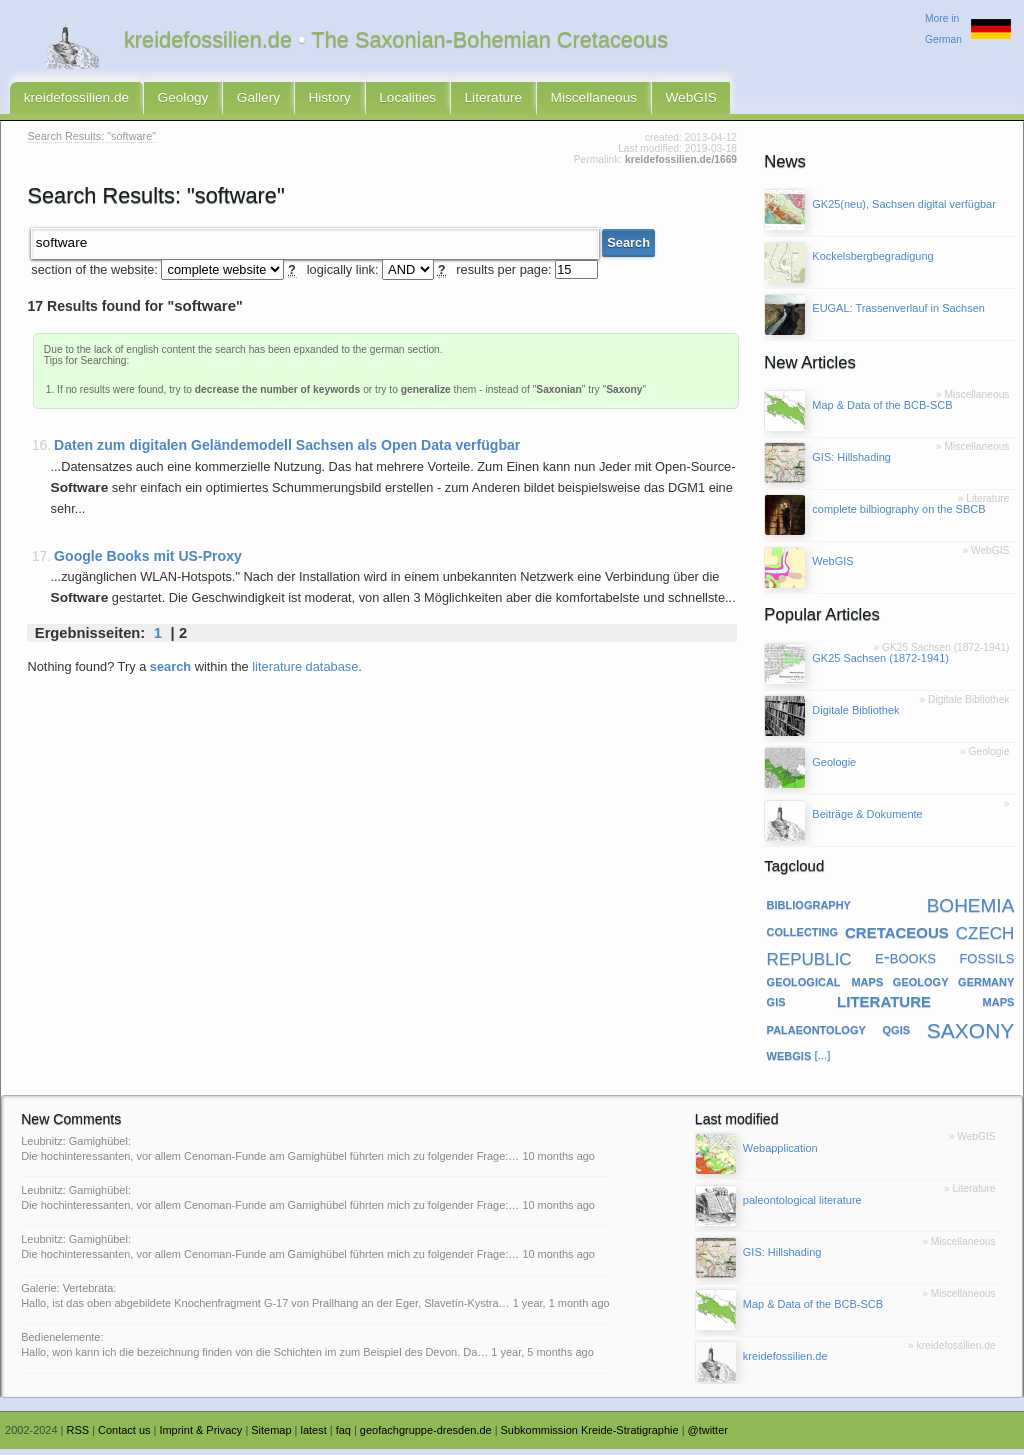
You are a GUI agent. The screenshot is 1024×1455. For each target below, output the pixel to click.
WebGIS (648, 100)
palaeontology (816, 1033)
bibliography (809, 909)
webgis (789, 1060)
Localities (382, 100)
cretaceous (897, 936)
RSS (78, 1436)
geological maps (825, 986)
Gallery (243, 100)
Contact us (124, 1436)
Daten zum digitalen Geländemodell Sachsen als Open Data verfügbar (287, 450)
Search (628, 247)
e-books (905, 962)
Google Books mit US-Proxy (148, 560)
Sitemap (271, 1436)
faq (343, 1436)
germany (986, 986)
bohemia (971, 909)
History (310, 100)
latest (313, 1436)
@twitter (708, 1436)
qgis (897, 1033)
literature (884, 1005)
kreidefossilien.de (72, 100)
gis (776, 1006)
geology (921, 986)
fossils (986, 962)
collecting (803, 936)
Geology (172, 100)
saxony (971, 1033)
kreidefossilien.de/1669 (681, 165)
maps (999, 1006)
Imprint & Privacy (200, 1436)
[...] (822, 1060)
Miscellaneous (557, 100)
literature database (305, 670)
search (170, 670)
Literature (463, 100)
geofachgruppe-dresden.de (426, 1436)
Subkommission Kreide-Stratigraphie (590, 1436)
